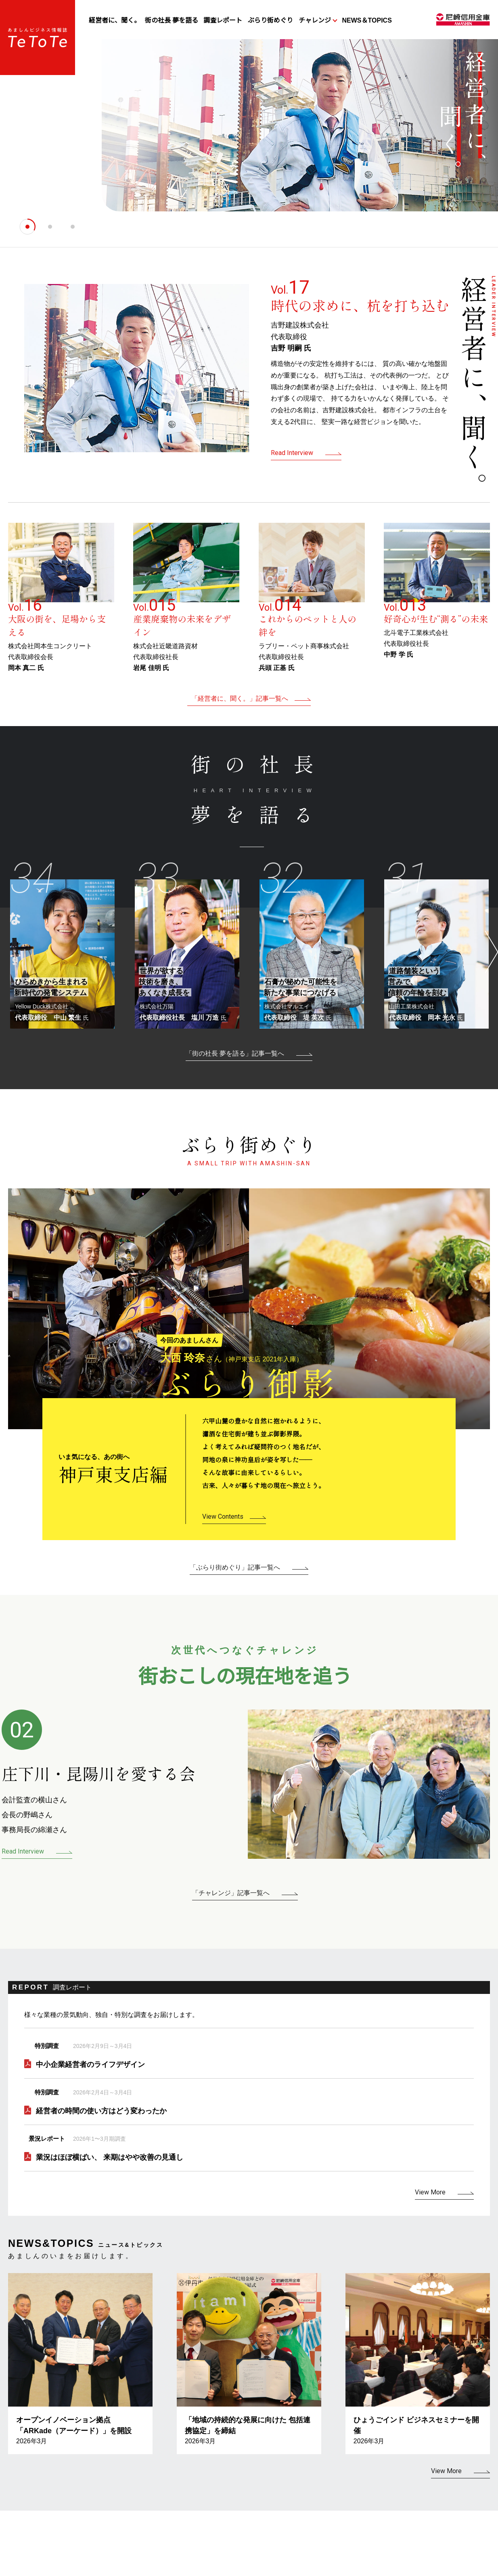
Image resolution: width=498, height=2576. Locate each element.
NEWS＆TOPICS (367, 20)
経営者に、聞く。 (114, 20)
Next (490, 948)
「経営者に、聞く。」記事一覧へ (239, 698)
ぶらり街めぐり (270, 20)
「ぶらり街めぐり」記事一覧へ (235, 1567)
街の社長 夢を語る (171, 20)
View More (430, 2192)
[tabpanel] (249, 132)
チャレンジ (315, 20)
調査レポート (222, 20)
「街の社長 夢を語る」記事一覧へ (235, 1053)
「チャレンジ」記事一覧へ (231, 1893)
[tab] (27, 227)
